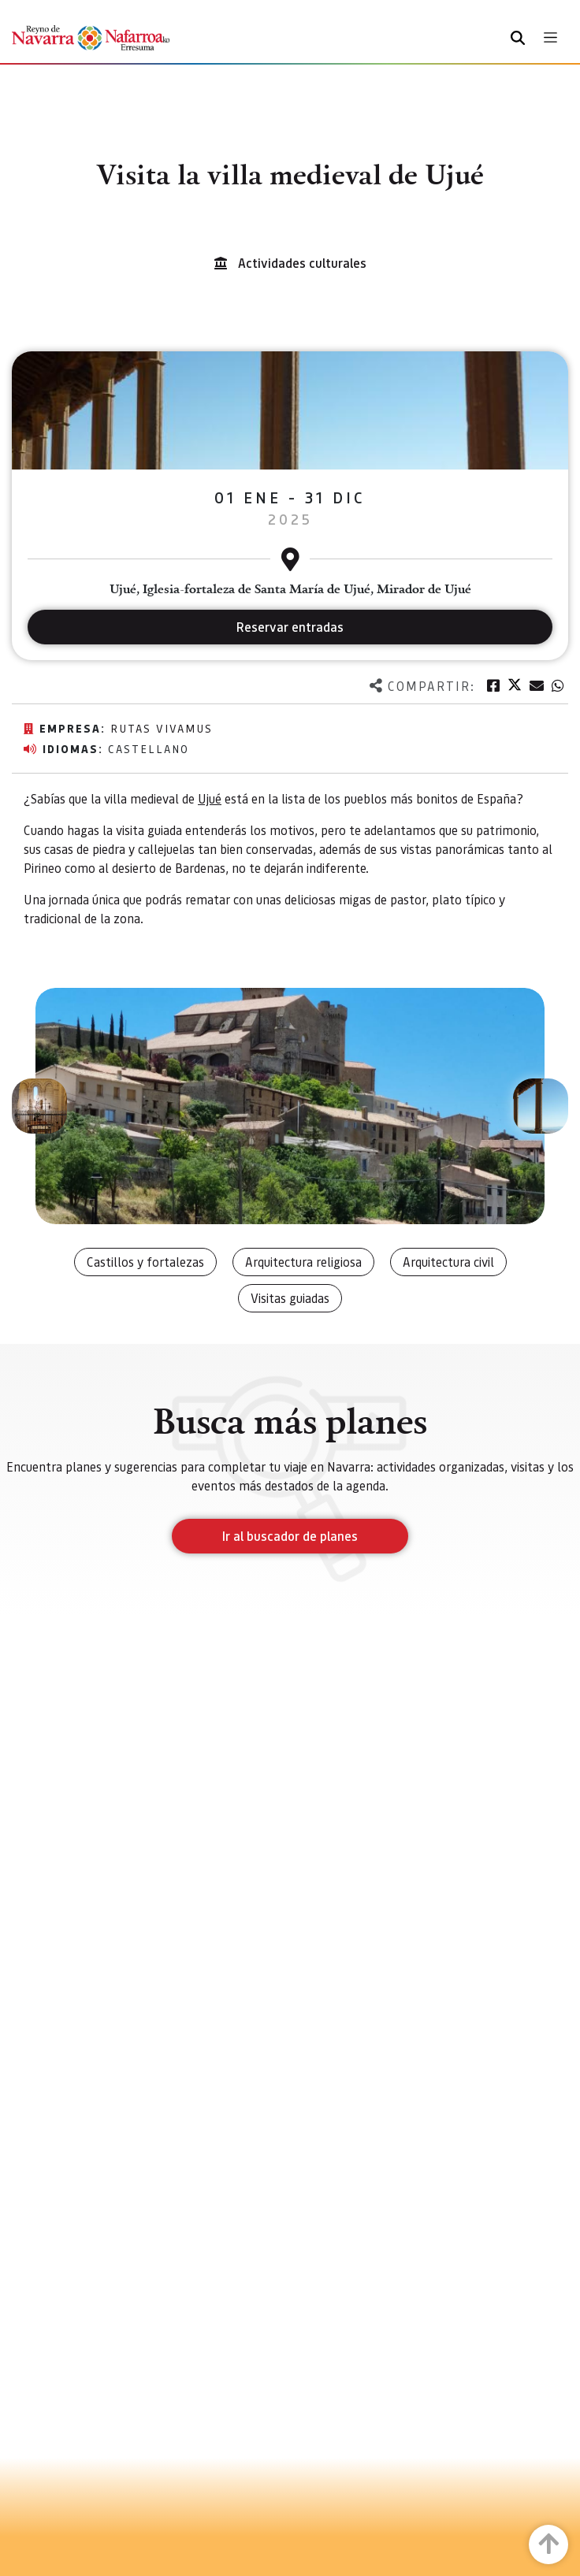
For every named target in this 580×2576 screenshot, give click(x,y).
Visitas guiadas (290, 1298)
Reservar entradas (290, 626)
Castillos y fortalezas (145, 1261)
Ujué (209, 798)
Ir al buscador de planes (290, 1535)
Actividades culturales (302, 262)
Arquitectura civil (448, 1261)
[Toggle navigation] (550, 37)
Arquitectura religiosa (303, 1261)
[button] (39, 1106)
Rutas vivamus (161, 728)
